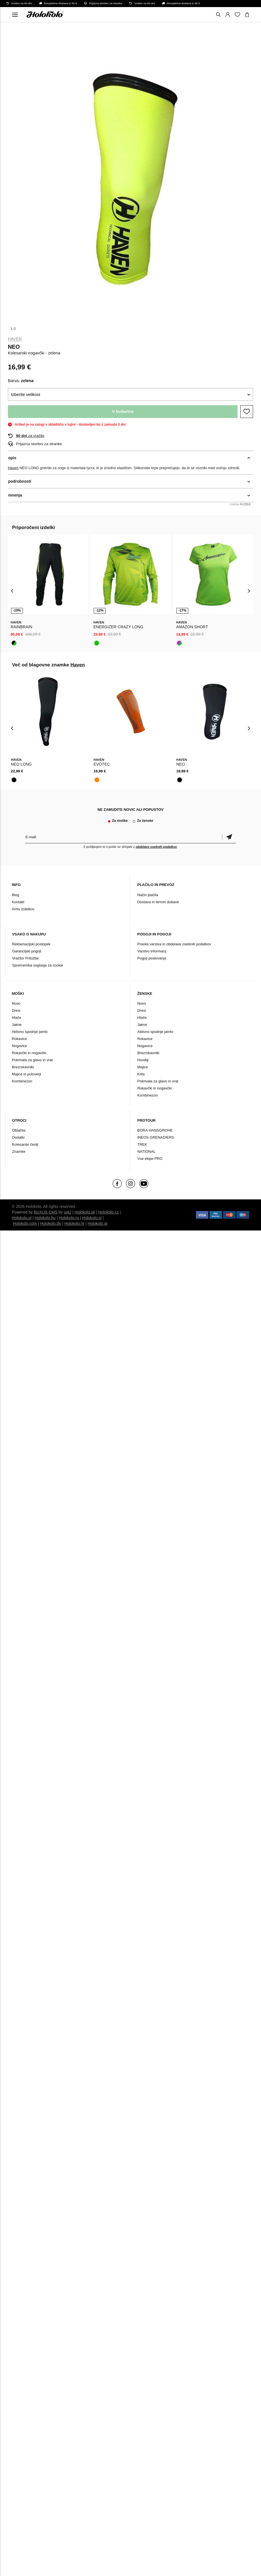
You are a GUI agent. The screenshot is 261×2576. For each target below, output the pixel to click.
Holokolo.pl (21, 1218)
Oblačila (18, 1130)
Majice (142, 1067)
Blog (15, 895)
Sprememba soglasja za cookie (37, 965)
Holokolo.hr (74, 1223)
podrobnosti (19, 481)
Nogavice (19, 1046)
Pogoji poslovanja (151, 958)
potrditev (229, 837)
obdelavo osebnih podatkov (156, 846)
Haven (15, 339)
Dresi (16, 1010)
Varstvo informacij (151, 951)
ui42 (67, 1212)
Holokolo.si (91, 1218)
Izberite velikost (25, 394)
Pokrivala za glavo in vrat (32, 1060)
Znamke (18, 1151)
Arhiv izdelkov (23, 909)
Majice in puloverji (26, 1074)
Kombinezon (22, 1081)
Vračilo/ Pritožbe (25, 958)
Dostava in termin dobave (158, 902)
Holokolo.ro (69, 1218)
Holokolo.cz (108, 1212)
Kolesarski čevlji (25, 1144)
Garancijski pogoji (26, 951)
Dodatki (18, 1137)
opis (12, 458)
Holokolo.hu (45, 1218)
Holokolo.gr (98, 1223)
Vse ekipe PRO (149, 1158)
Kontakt (18, 902)
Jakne (17, 1024)
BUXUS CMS (45, 1212)
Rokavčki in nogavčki (29, 1053)
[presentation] (12, 591)
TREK (142, 1144)
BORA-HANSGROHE (155, 1130)
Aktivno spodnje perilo (30, 1032)
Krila (141, 1074)
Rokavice (19, 1039)
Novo (16, 1003)
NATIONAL (146, 1151)
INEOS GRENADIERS (155, 1137)
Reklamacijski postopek (31, 944)
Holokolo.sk (84, 1212)
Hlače (16, 1017)
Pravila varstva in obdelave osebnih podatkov (174, 944)
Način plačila (147, 895)
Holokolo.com (25, 1223)
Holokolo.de (50, 1223)
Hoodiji (143, 1060)
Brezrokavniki (23, 1067)
